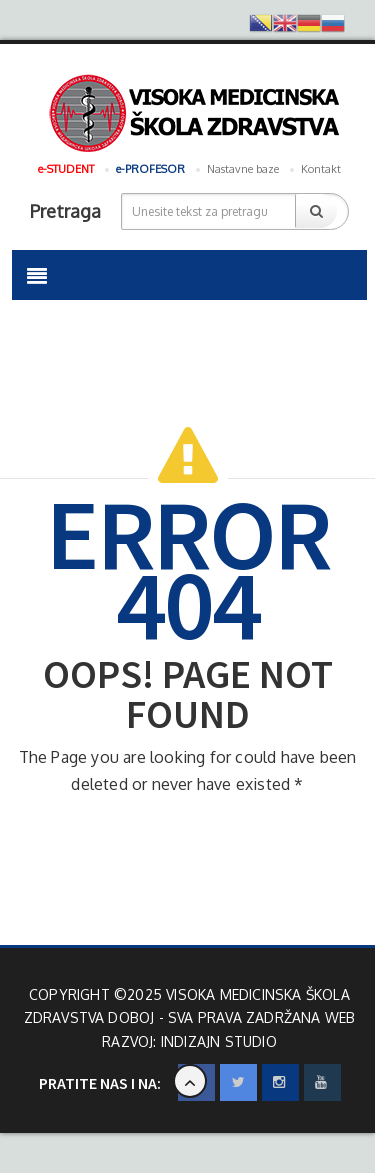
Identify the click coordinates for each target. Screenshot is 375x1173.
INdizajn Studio (219, 1041)
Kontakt (321, 169)
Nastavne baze (243, 169)
